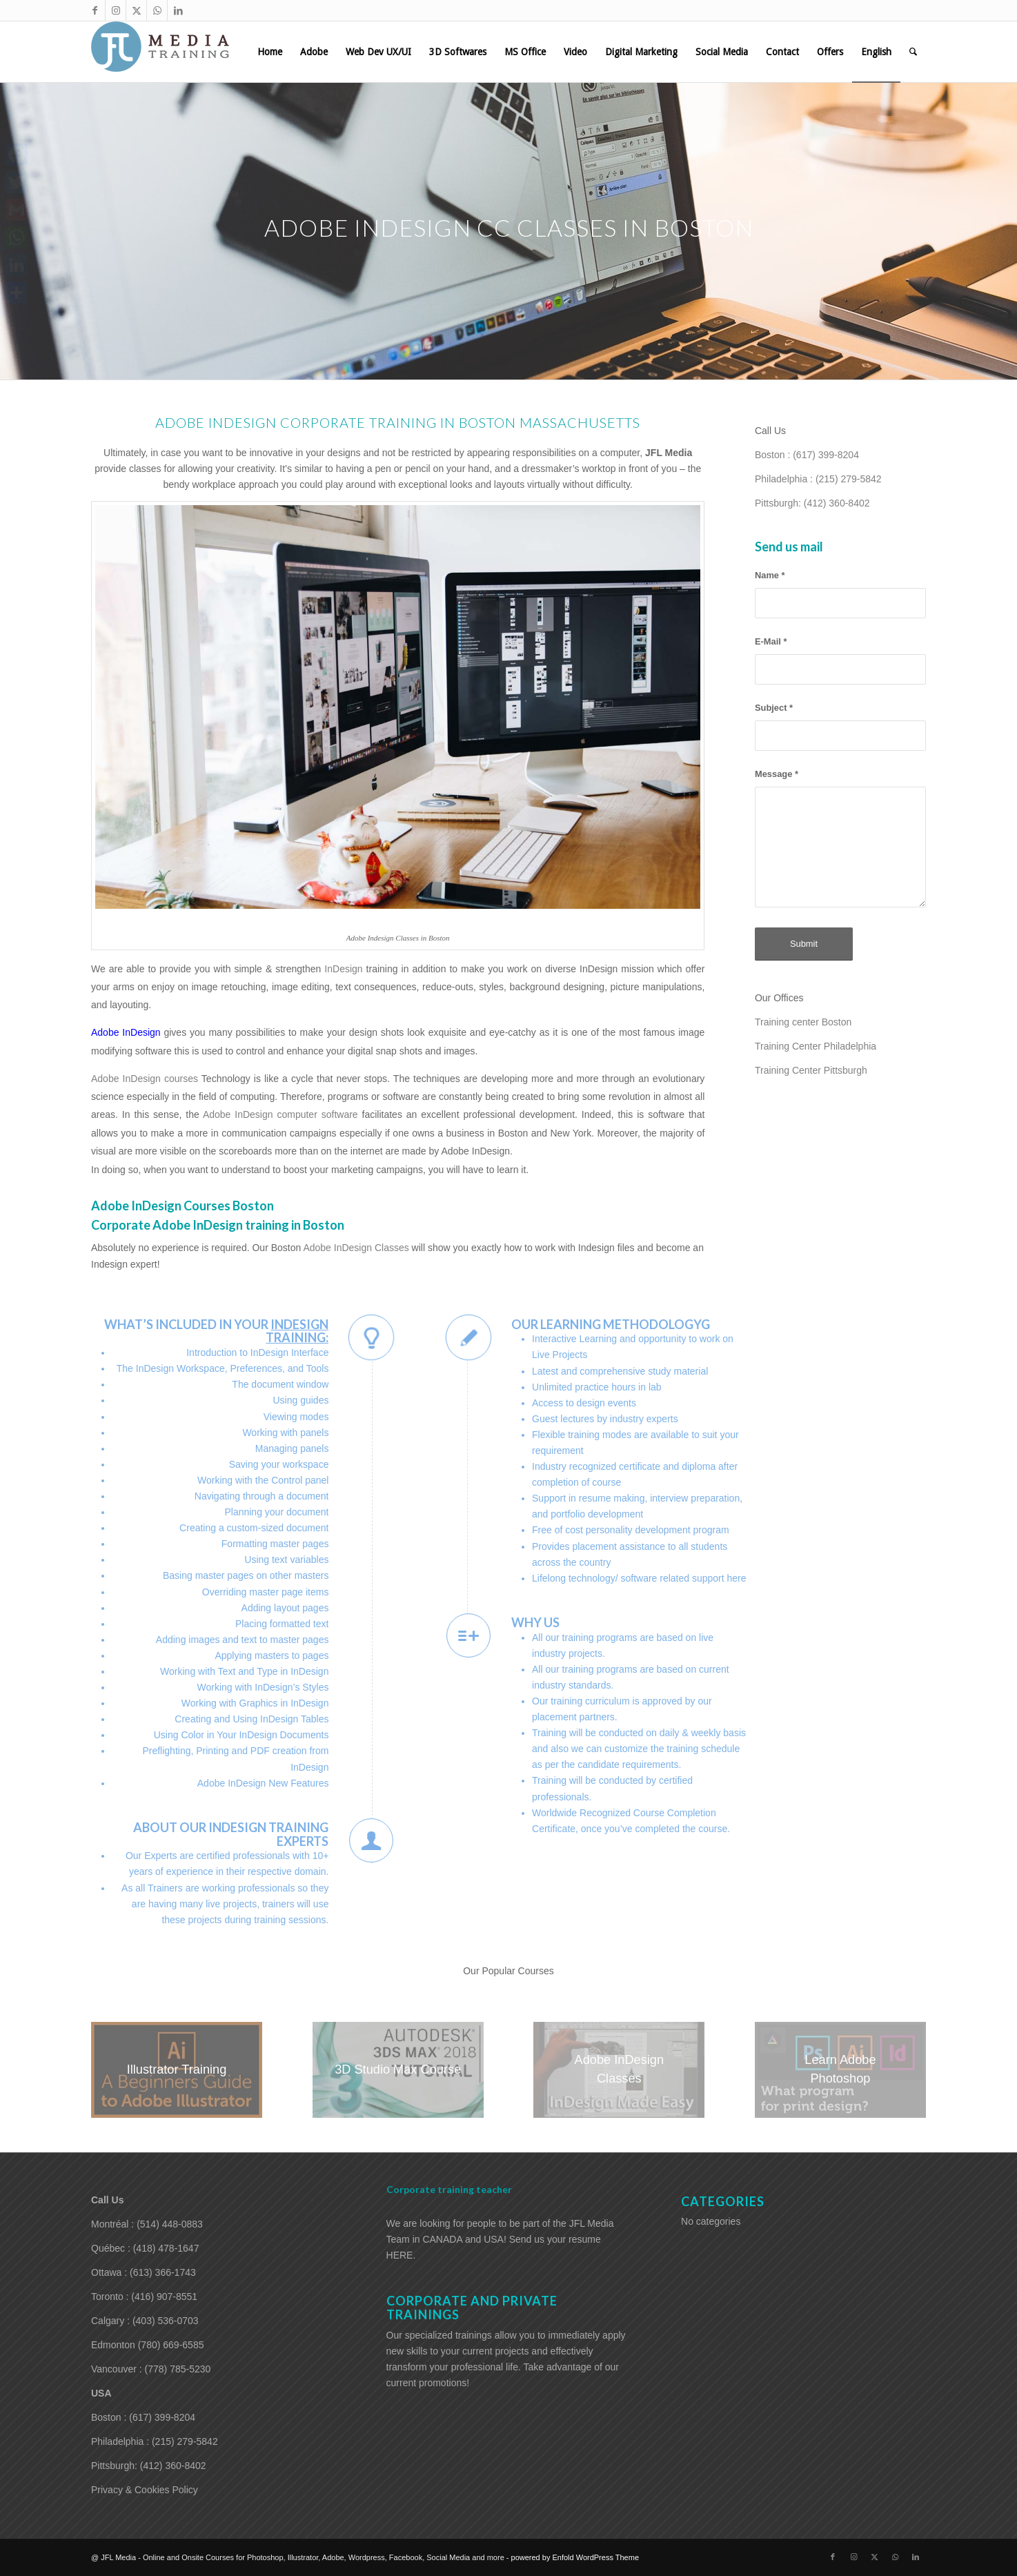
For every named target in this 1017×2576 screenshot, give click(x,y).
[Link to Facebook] (95, 10)
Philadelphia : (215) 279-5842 (818, 478)
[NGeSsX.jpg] (176, 2070)
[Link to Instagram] (116, 10)
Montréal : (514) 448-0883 (147, 2224)
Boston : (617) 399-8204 (807, 454)
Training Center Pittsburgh (811, 1070)
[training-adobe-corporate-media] (160, 51)
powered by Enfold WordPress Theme (575, 2557)
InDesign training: (297, 1331)
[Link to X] (136, 10)
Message (776, 774)
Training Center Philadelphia (815, 1046)
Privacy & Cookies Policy (144, 2489)
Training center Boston (803, 1022)
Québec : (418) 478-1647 (145, 2248)
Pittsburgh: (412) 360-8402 (812, 503)
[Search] (913, 51)
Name (770, 575)
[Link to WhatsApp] (157, 10)
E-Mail (771, 641)
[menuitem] (269, 51)
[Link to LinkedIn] (178, 10)
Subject (774, 707)
